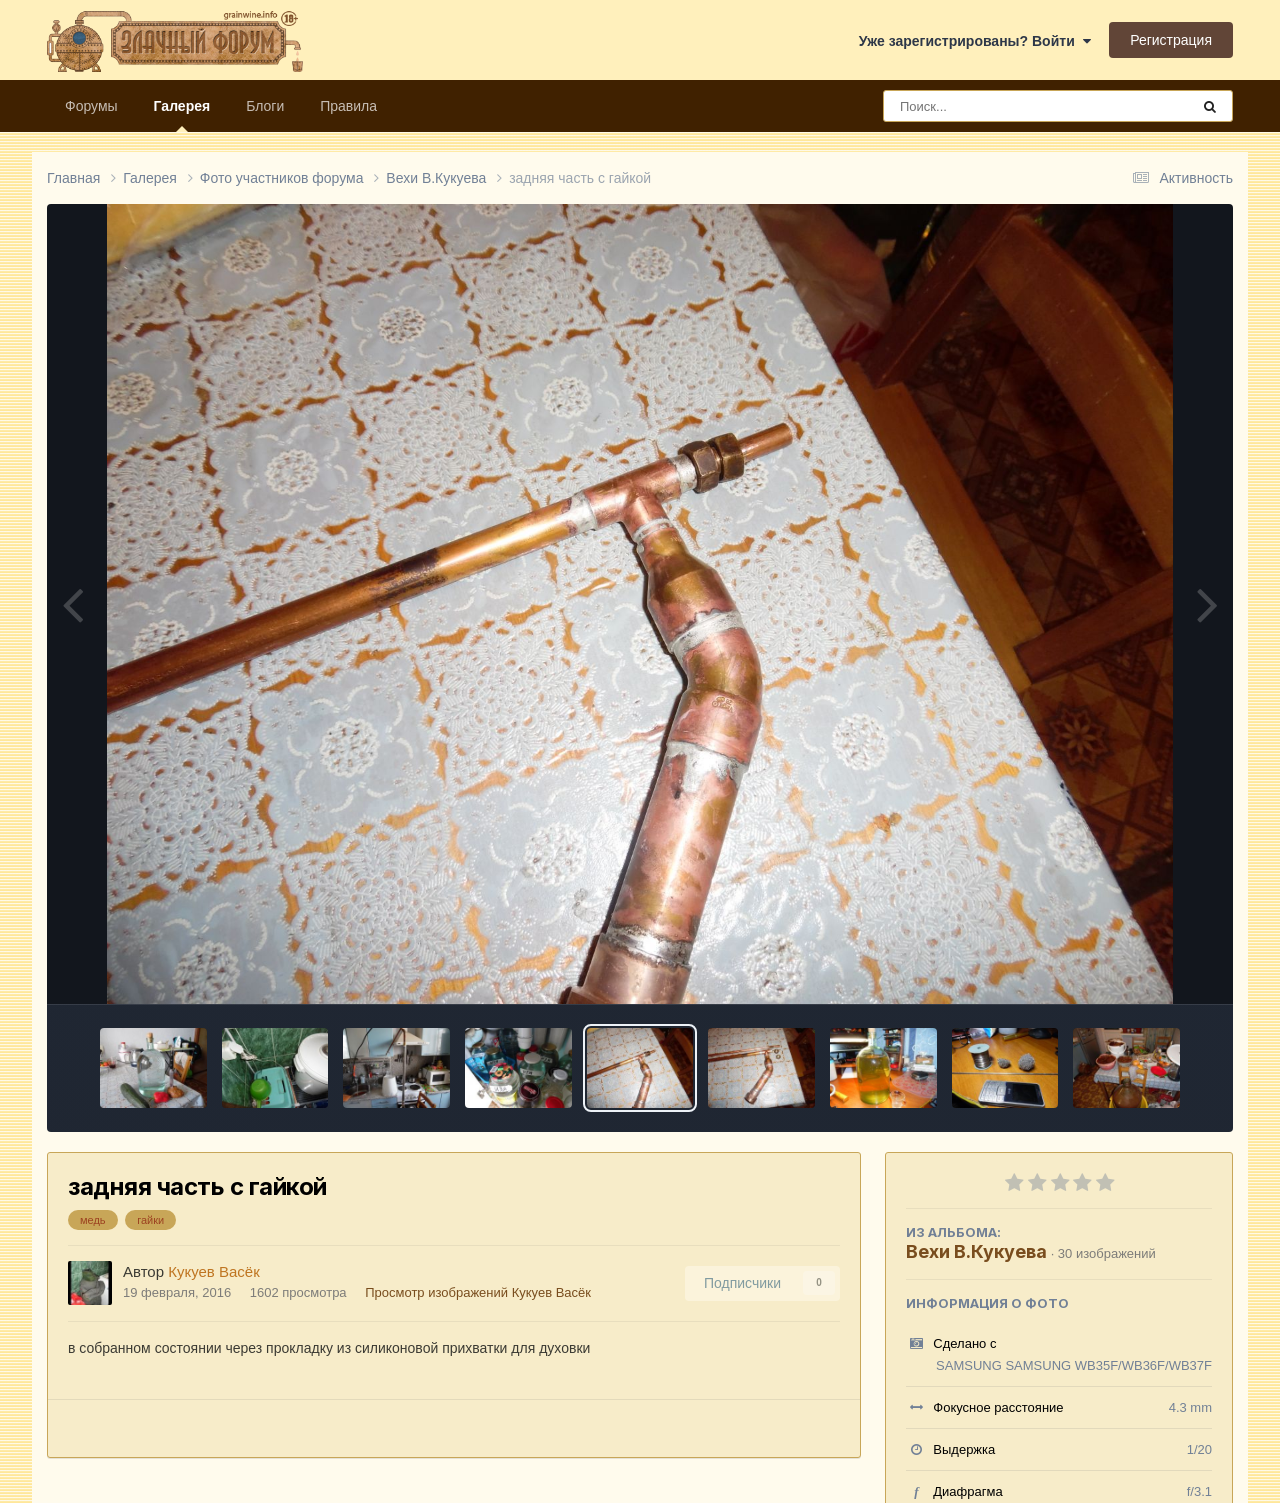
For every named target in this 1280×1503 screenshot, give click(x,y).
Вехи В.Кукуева (976, 1251)
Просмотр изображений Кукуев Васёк (478, 1292)
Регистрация (1171, 40)
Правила (348, 106)
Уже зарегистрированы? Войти (975, 41)
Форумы (91, 106)
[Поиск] (999, 106)
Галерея (182, 115)
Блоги (265, 106)
